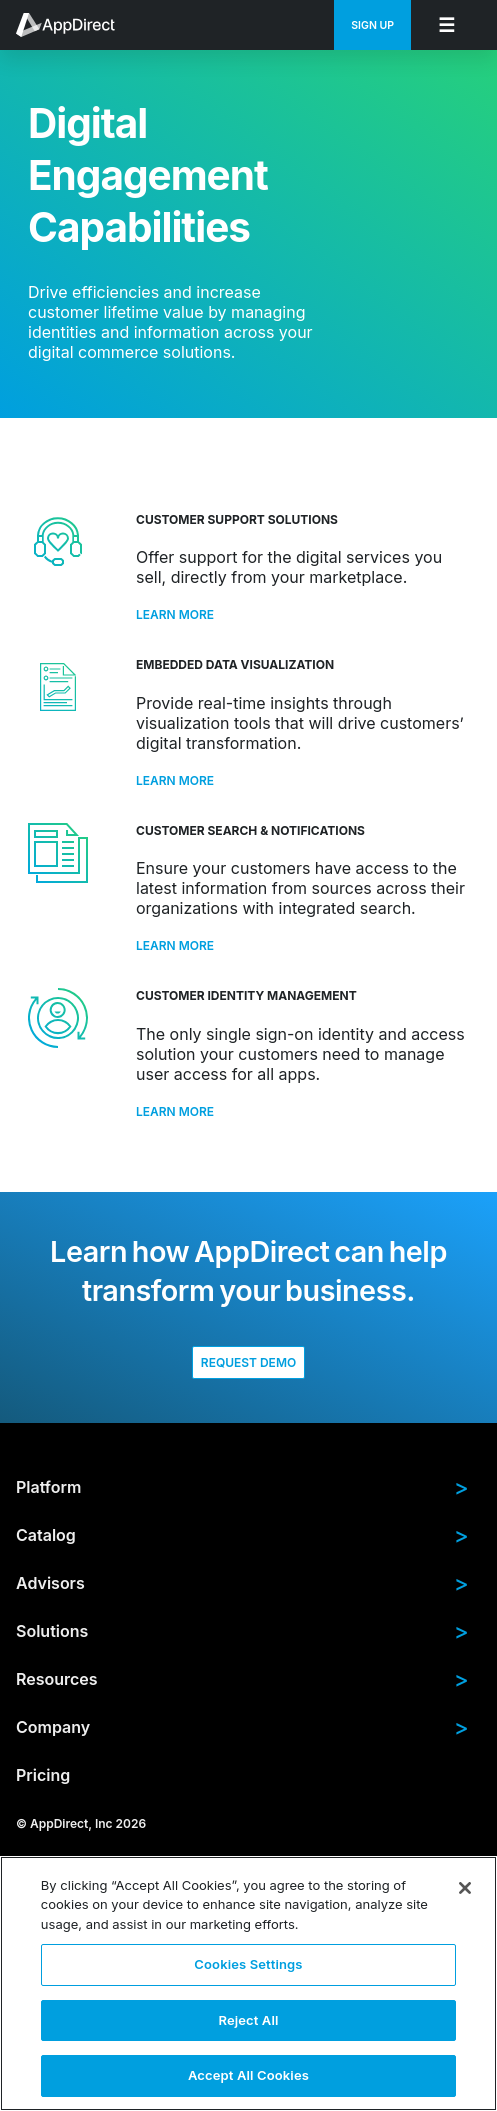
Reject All (248, 2020)
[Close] (465, 1888)
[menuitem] (76, 25)
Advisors (242, 1583)
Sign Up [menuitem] (372, 25)
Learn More (175, 614)
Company (242, 1727)
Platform (242, 1487)
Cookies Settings (248, 1964)
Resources (242, 1679)
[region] (248, 1983)
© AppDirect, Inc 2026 (81, 1822)
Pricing (43, 1775)
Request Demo (248, 1362)
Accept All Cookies (248, 2075)
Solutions (242, 1631)
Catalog (242, 1535)
